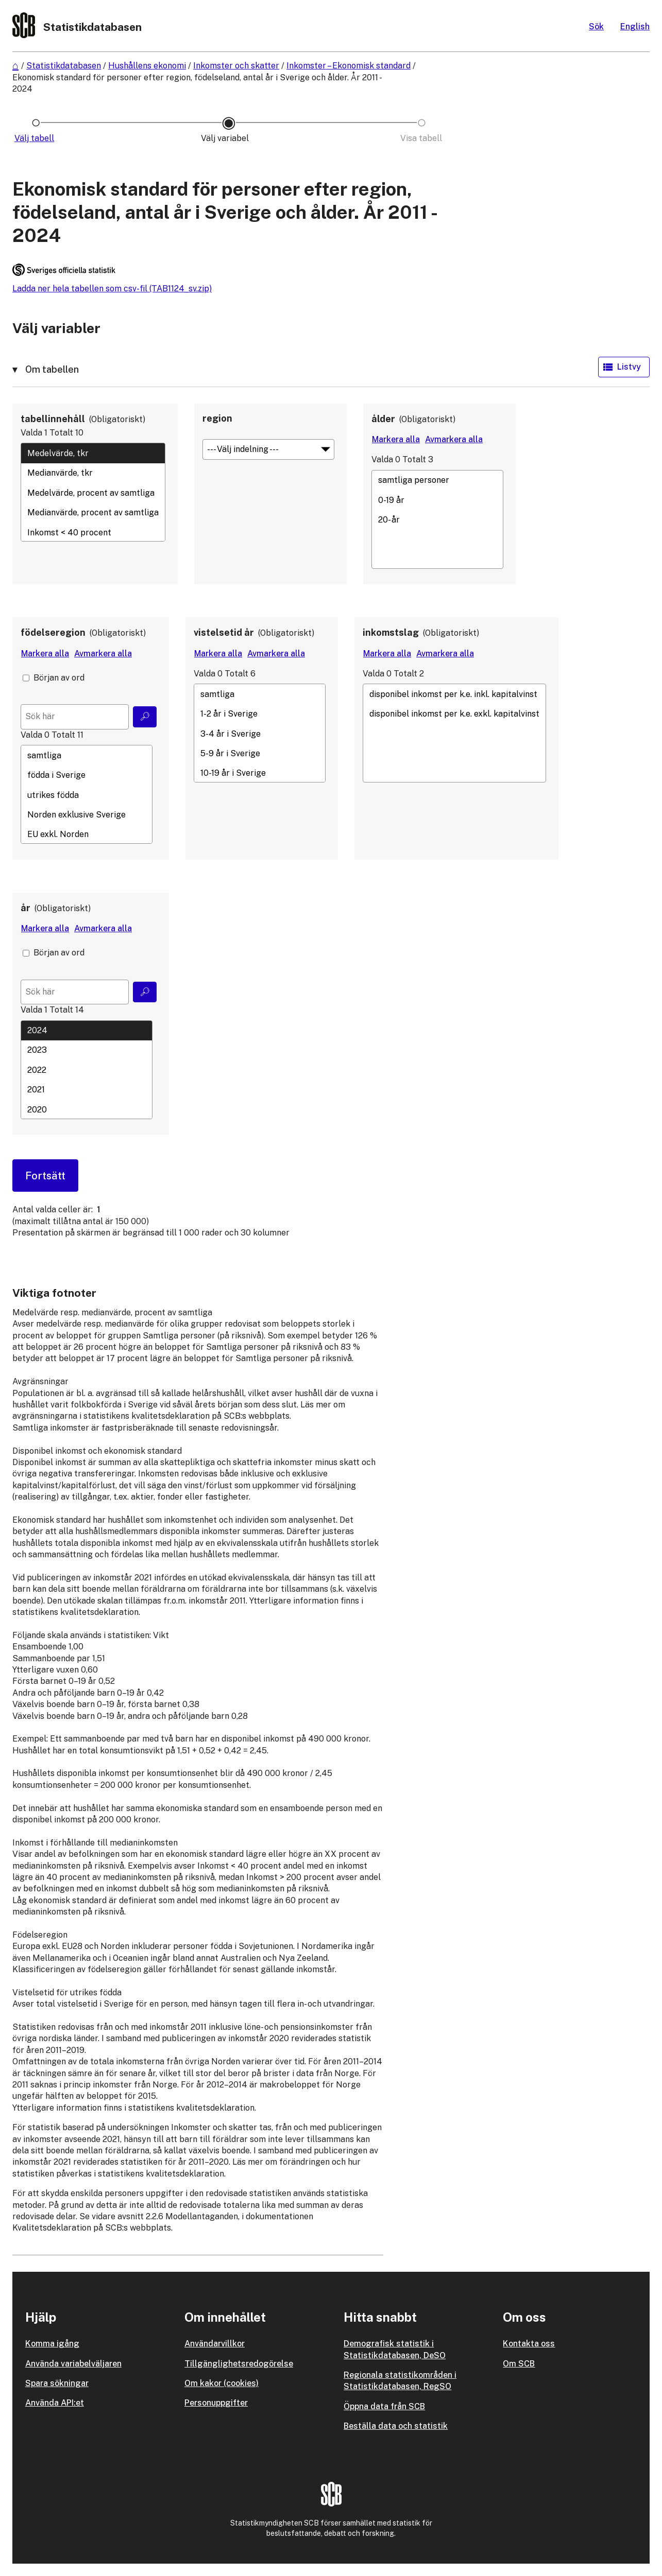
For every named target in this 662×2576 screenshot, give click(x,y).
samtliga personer (437, 480)
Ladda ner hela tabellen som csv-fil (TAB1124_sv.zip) (112, 288)
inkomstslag (391, 632)
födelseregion (53, 632)
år (25, 907)
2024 (86, 1030)
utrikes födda (86, 795)
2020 (86, 1109)
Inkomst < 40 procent (93, 532)
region (217, 418)
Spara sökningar (57, 2383)
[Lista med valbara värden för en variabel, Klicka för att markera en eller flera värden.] (93, 492)
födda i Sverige (86, 775)
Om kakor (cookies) (221, 2383)
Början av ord (58, 678)
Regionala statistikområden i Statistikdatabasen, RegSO (400, 2380)
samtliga (86, 755)
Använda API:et (54, 2403)
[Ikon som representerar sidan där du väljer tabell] (36, 138)
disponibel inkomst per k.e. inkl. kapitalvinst (454, 694)
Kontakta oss (529, 2343)
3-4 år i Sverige (259, 733)
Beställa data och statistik (396, 2426)
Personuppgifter (216, 2403)
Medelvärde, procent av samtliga (93, 492)
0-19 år (437, 500)
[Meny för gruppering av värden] (268, 449)
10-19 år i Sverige (259, 773)
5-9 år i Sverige (259, 753)
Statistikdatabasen (63, 66)
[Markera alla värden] (395, 439)
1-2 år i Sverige (259, 714)
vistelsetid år (224, 632)
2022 (86, 1070)
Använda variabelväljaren (73, 2364)
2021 (86, 1090)
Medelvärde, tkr (93, 453)
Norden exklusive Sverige (86, 814)
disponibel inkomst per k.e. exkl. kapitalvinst (454, 714)
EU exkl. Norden (86, 834)
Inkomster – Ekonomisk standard (348, 66)
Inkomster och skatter (236, 66)
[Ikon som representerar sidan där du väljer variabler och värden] (229, 138)
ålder (383, 418)
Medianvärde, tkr (93, 473)
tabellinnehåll (53, 418)
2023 (86, 1050)
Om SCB (519, 2364)
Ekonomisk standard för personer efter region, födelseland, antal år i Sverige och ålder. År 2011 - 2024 (196, 83)
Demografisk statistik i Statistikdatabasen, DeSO (395, 2349)
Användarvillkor (214, 2343)
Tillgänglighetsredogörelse (238, 2364)
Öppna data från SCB (384, 2406)
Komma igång (52, 2343)
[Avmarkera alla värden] (454, 439)
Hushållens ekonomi (147, 66)
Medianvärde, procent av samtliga (93, 513)
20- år (437, 520)
